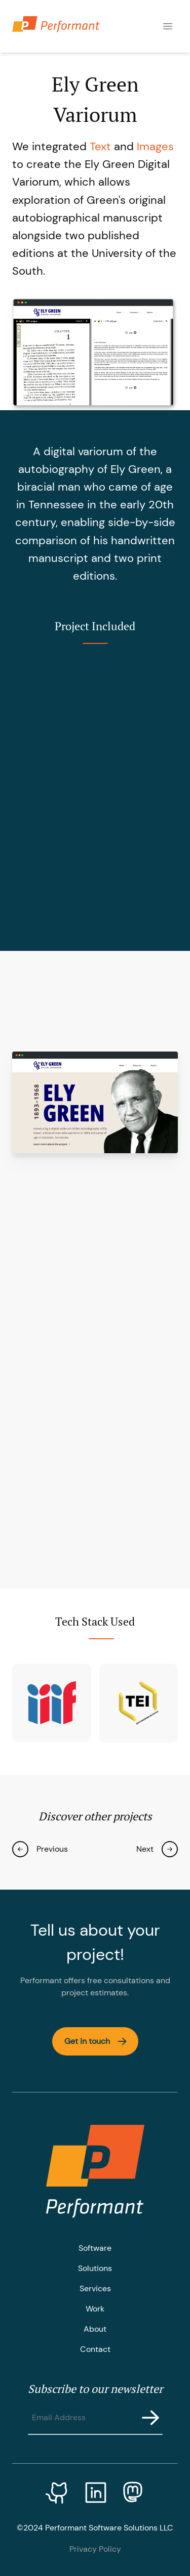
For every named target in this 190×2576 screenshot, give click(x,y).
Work (95, 2308)
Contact (95, 2349)
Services (95, 2288)
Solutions (95, 2268)
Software (95, 2248)
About (95, 2329)
